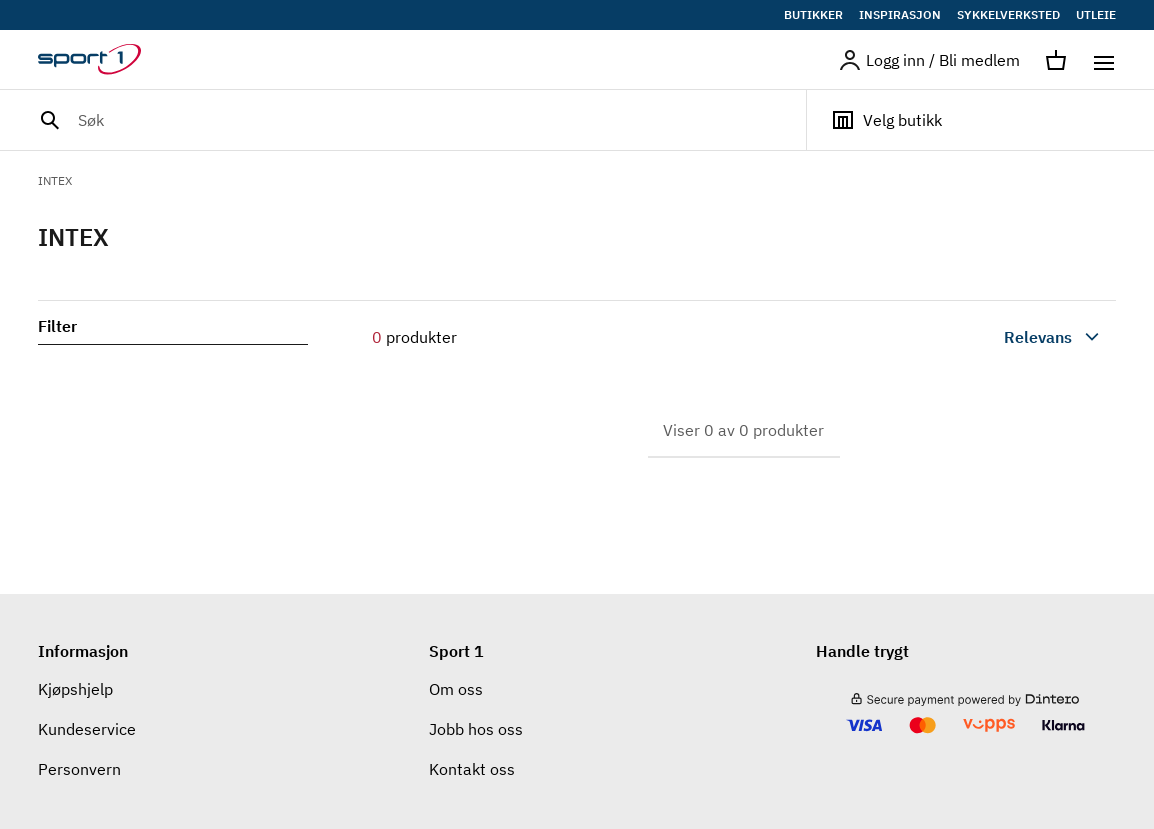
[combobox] (1006, 337)
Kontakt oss (472, 769)
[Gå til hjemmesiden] (101, 60)
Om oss (456, 689)
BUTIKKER (813, 15)
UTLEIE (1096, 15)
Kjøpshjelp (75, 689)
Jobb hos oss (476, 729)
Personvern (79, 769)
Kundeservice (87, 729)
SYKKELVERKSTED (1008, 15)
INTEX (55, 180)
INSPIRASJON (900, 15)
